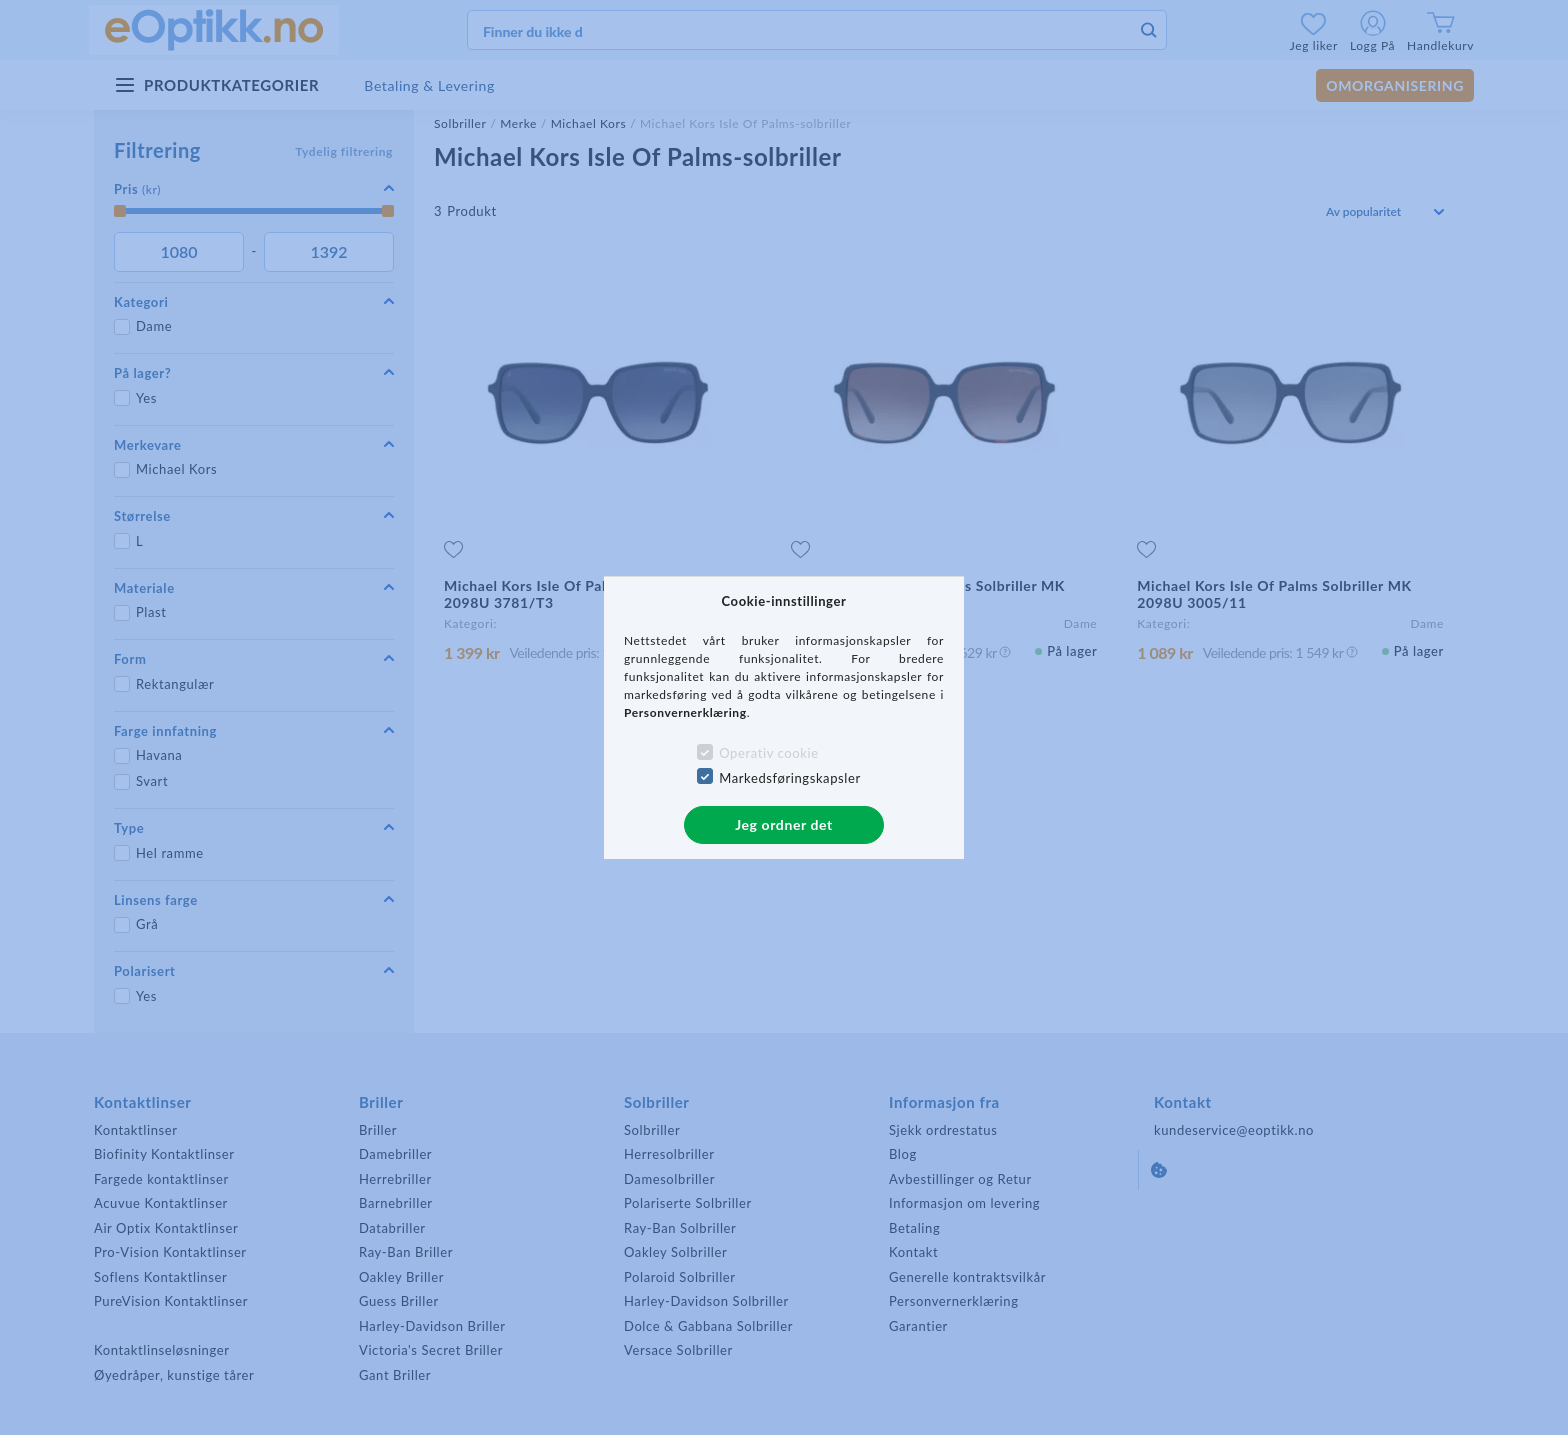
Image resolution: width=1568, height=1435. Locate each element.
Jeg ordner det (784, 824)
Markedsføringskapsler (790, 778)
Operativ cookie (768, 753)
